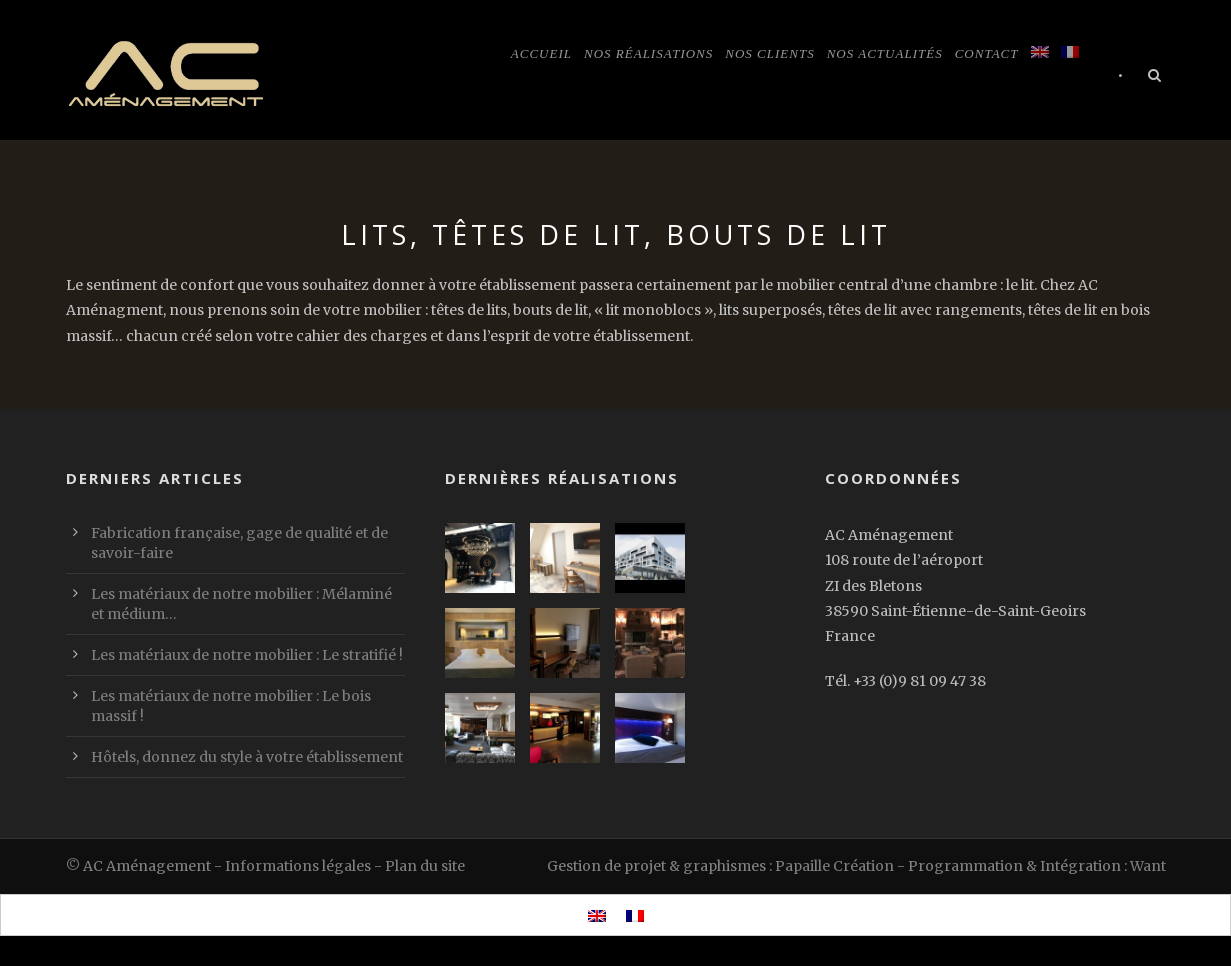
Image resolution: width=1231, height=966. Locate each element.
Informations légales (298, 866)
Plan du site (425, 866)
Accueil (541, 53)
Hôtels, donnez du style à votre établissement (247, 757)
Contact (987, 53)
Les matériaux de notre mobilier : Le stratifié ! (247, 655)
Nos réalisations (648, 53)
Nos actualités (885, 53)
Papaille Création (834, 866)
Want (1148, 866)
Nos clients (769, 53)
